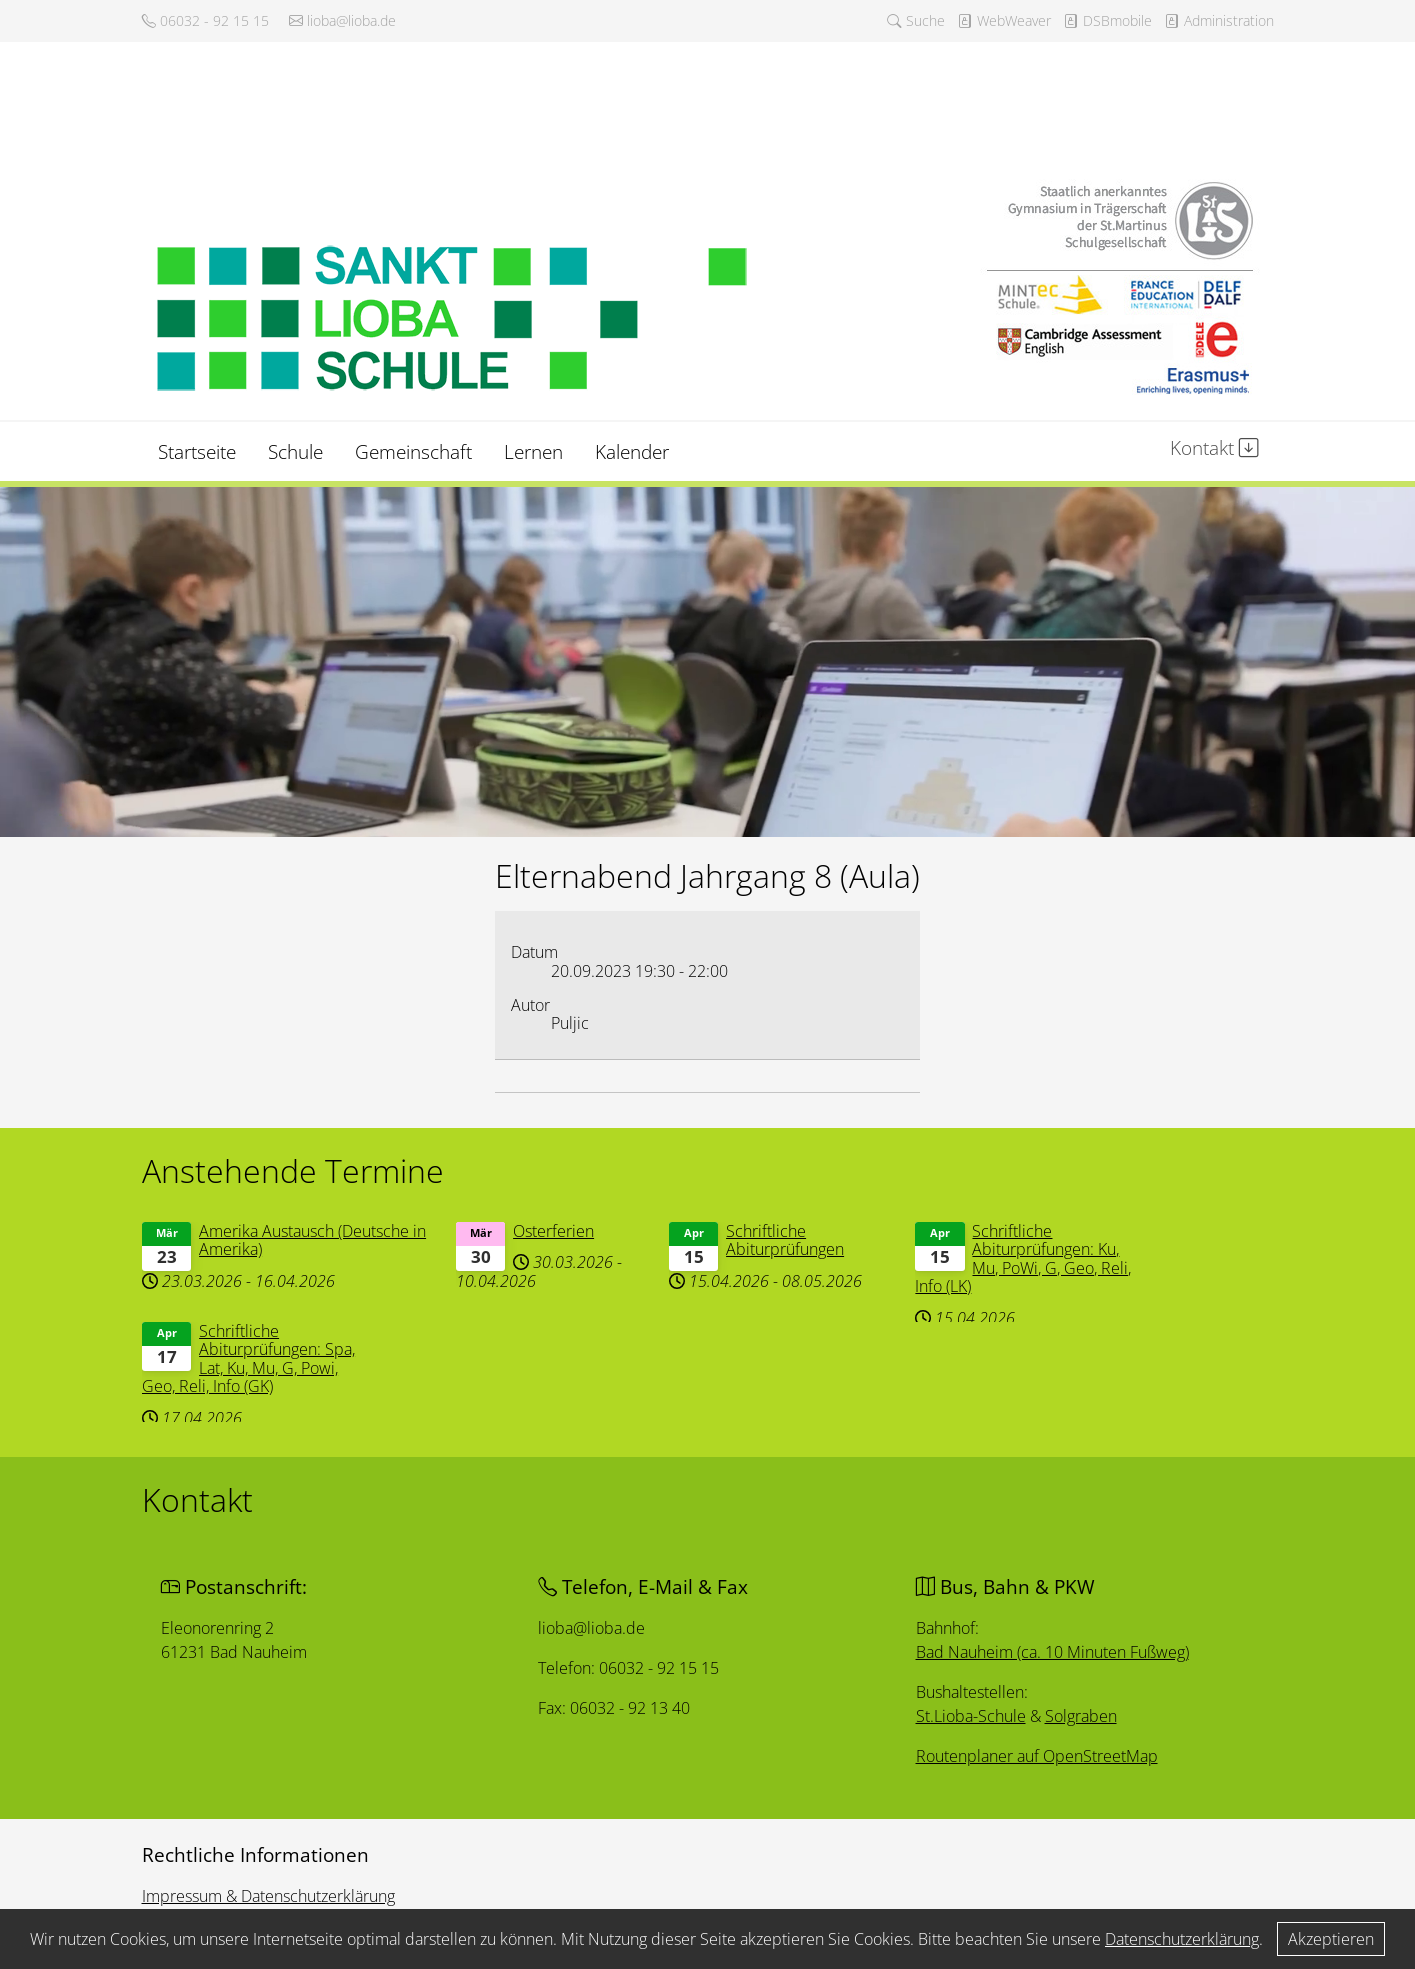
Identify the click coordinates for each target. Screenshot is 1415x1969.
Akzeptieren (1331, 1939)
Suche (916, 20)
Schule (295, 451)
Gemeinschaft (413, 451)
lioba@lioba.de (342, 20)
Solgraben (1082, 1716)
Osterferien (554, 1231)
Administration (1219, 20)
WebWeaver (1004, 20)
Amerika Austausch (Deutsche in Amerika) (318, 1240)
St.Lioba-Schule (971, 1716)
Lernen (533, 451)
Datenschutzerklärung (1182, 1939)
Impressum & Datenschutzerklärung (268, 1896)
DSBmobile (1107, 20)
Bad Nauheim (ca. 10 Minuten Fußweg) (1055, 1652)
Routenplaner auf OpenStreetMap (1039, 1756)
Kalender (632, 451)
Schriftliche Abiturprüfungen (785, 1239)
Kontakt (1214, 447)
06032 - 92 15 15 (205, 20)
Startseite (197, 451)
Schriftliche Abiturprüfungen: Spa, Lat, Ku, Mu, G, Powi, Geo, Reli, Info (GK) (255, 1357)
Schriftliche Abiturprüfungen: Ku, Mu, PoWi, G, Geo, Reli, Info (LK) (1025, 1258)
